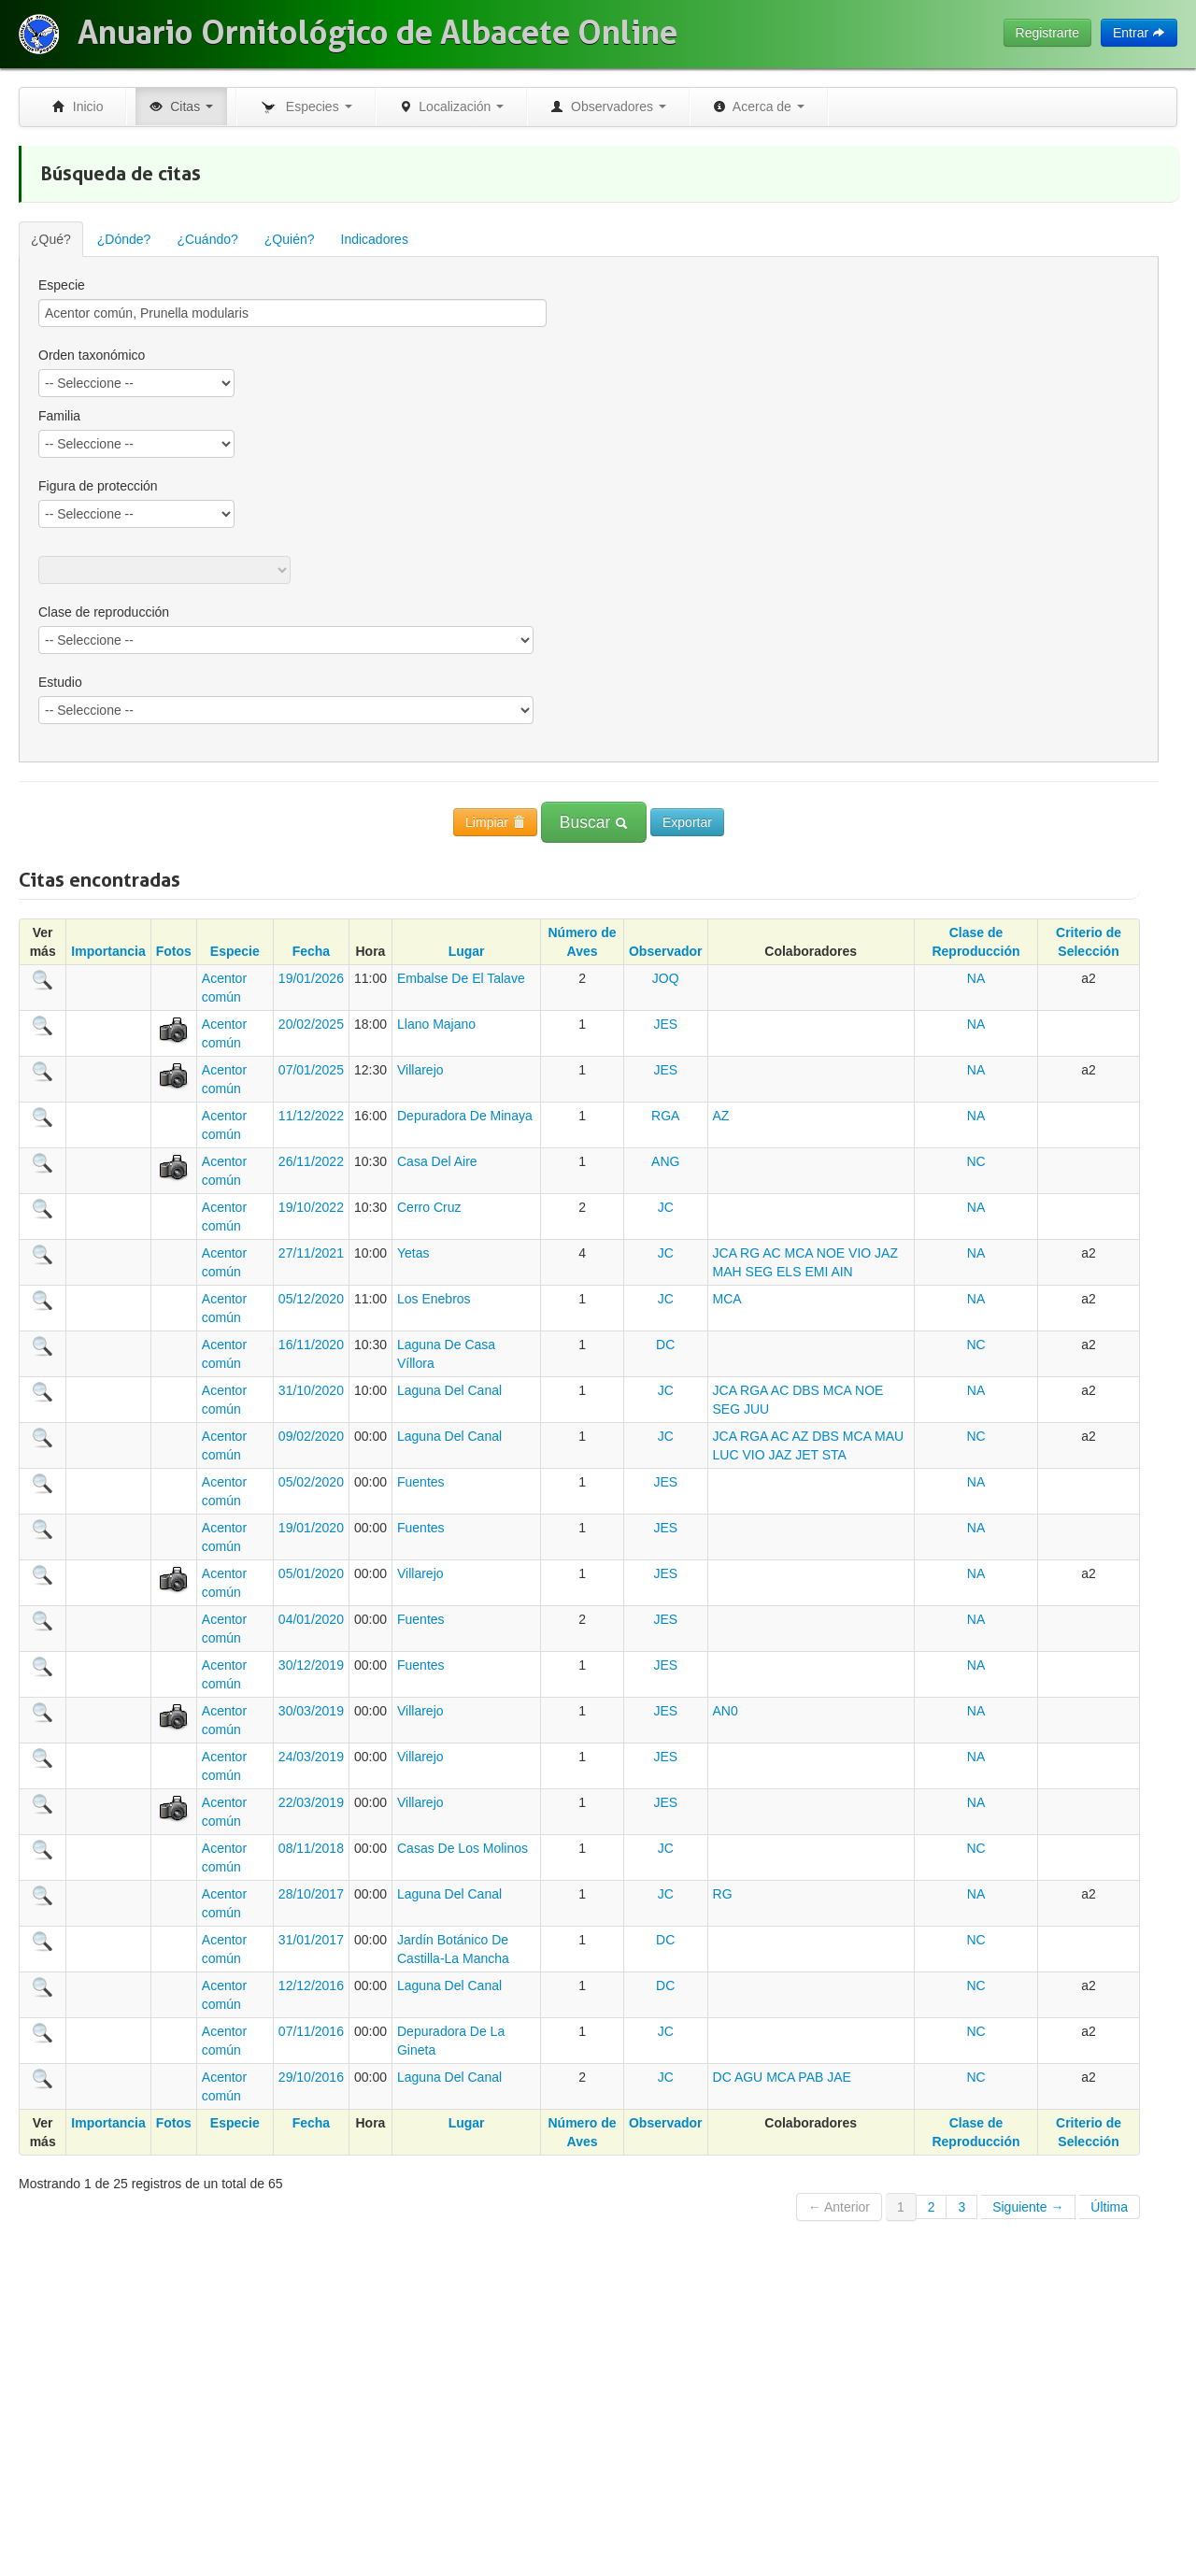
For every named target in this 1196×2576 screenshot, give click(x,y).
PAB (810, 2077)
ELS (788, 1271)
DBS (805, 1390)
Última (1109, 2206)
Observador (666, 951)
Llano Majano (436, 1024)
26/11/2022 (311, 1161)
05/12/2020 (311, 1298)
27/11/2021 (311, 1252)
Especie (61, 285)
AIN (841, 1271)
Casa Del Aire (437, 1161)
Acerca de (758, 106)
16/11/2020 (311, 1344)
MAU (889, 1436)
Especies (305, 107)
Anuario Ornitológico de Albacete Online (377, 32)
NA (976, 978)
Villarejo (420, 1069)
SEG (760, 1271)
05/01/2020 (311, 1573)
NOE (831, 1252)
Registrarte (1047, 32)
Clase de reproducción (103, 612)
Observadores (608, 106)
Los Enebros (434, 1298)
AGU (748, 2077)
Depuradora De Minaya (465, 1115)
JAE (839, 2077)
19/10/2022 (311, 1207)
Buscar (594, 822)
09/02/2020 (311, 1436)
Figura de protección (98, 485)
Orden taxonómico (91, 355)
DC (665, 1344)
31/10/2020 (311, 1390)
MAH (727, 1271)
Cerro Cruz (429, 1207)
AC (771, 1252)
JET (807, 1454)
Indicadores (374, 239)
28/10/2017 (311, 1893)
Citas (181, 106)
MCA (799, 1252)
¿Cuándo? (207, 239)
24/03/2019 (311, 1756)
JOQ (665, 978)
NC (975, 1161)
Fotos (174, 951)
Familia (59, 415)
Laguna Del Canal (449, 1390)
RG (750, 1252)
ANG (665, 1161)
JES (665, 1024)
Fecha (311, 951)
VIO (859, 1252)
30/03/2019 (311, 1710)
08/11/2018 (311, 1848)
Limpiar (495, 822)
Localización (452, 106)
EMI (816, 1271)
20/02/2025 (311, 1024)
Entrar (1139, 32)
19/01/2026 (311, 978)
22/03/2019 (311, 1802)
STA (834, 1454)
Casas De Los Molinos (462, 1848)
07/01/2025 (311, 1069)
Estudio (60, 682)
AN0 (725, 1710)
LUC (726, 1454)
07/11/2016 (311, 2031)
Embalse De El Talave (461, 978)
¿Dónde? (124, 239)
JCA (725, 1252)
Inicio (77, 106)
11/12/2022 (311, 1115)
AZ (721, 1115)
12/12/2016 (311, 1985)
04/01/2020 (311, 1619)
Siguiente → (1027, 2206)
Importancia (108, 951)
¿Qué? (51, 239)
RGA (665, 1115)
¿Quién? (289, 239)
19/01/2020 (311, 1527)
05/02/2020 (311, 1481)
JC (666, 1207)
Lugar (466, 951)
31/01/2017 (311, 1939)
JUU (756, 1409)
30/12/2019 (311, 1665)
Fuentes (421, 1481)
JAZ (886, 1252)
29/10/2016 (311, 2077)
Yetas (413, 1252)
